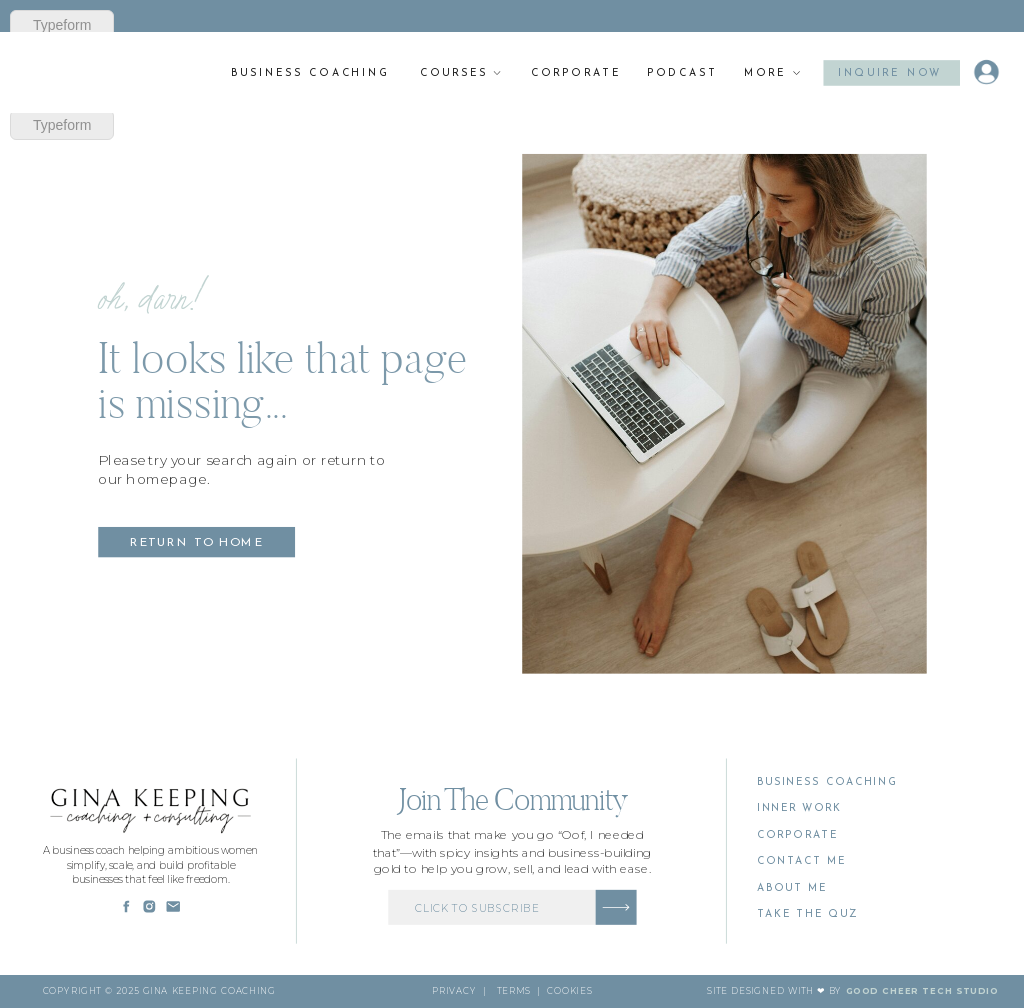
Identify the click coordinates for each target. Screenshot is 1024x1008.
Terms (513, 991)
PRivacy (454, 991)
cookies (569, 991)
